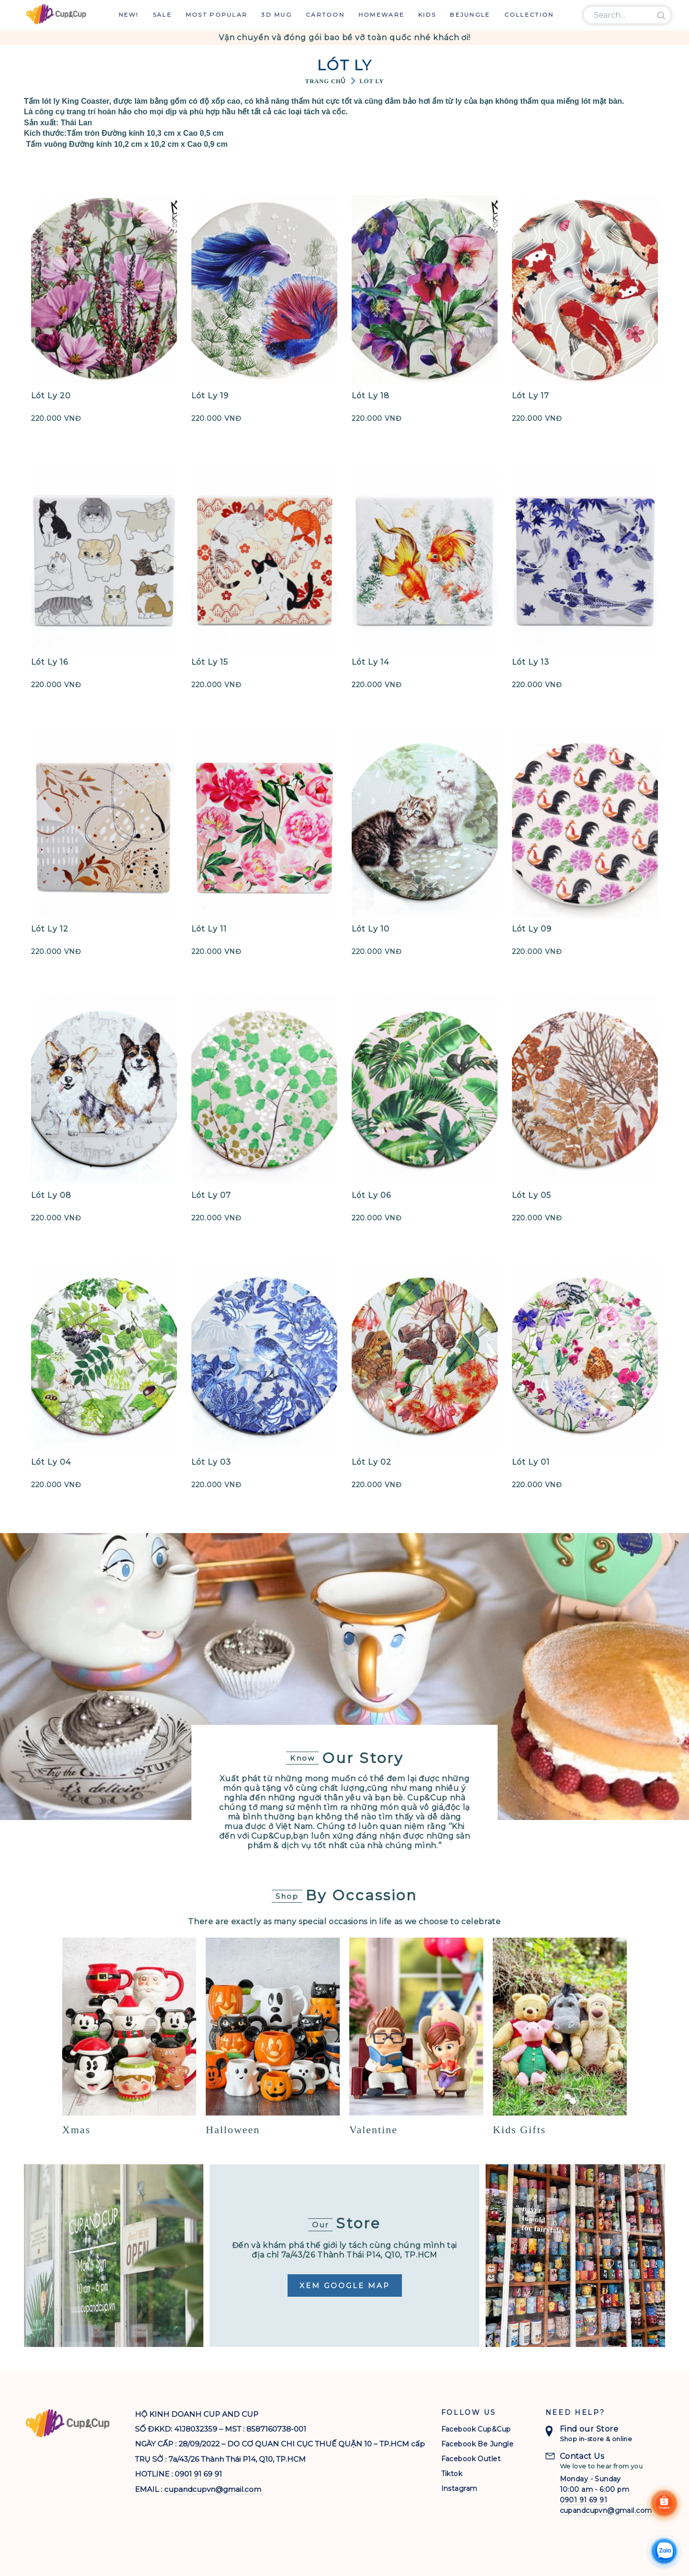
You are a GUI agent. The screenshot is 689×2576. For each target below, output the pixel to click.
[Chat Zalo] (664, 2551)
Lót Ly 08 (51, 1195)
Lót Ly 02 (371, 1462)
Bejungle (470, 14)
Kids (427, 14)
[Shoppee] (664, 2503)
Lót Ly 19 (210, 395)
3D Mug (276, 14)
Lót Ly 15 (209, 662)
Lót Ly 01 (531, 1462)
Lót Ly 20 (51, 395)
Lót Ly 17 (530, 395)
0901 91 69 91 (198, 2473)
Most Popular (216, 14)
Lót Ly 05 (531, 1195)
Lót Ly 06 (371, 1195)
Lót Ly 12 (49, 928)
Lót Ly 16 (49, 662)
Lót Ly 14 (370, 662)
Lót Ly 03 (211, 1462)
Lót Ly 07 (211, 1195)
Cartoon (325, 14)
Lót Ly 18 (370, 395)
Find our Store (589, 2428)
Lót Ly (371, 81)
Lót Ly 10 (370, 928)
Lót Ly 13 (530, 662)
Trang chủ (325, 81)
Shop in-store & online (596, 2439)
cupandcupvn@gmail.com (212, 2489)
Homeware (381, 14)
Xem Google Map (345, 2285)
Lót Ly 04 (51, 1462)
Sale (162, 14)
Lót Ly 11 (209, 928)
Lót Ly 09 (532, 928)
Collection (529, 14)
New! (129, 14)
